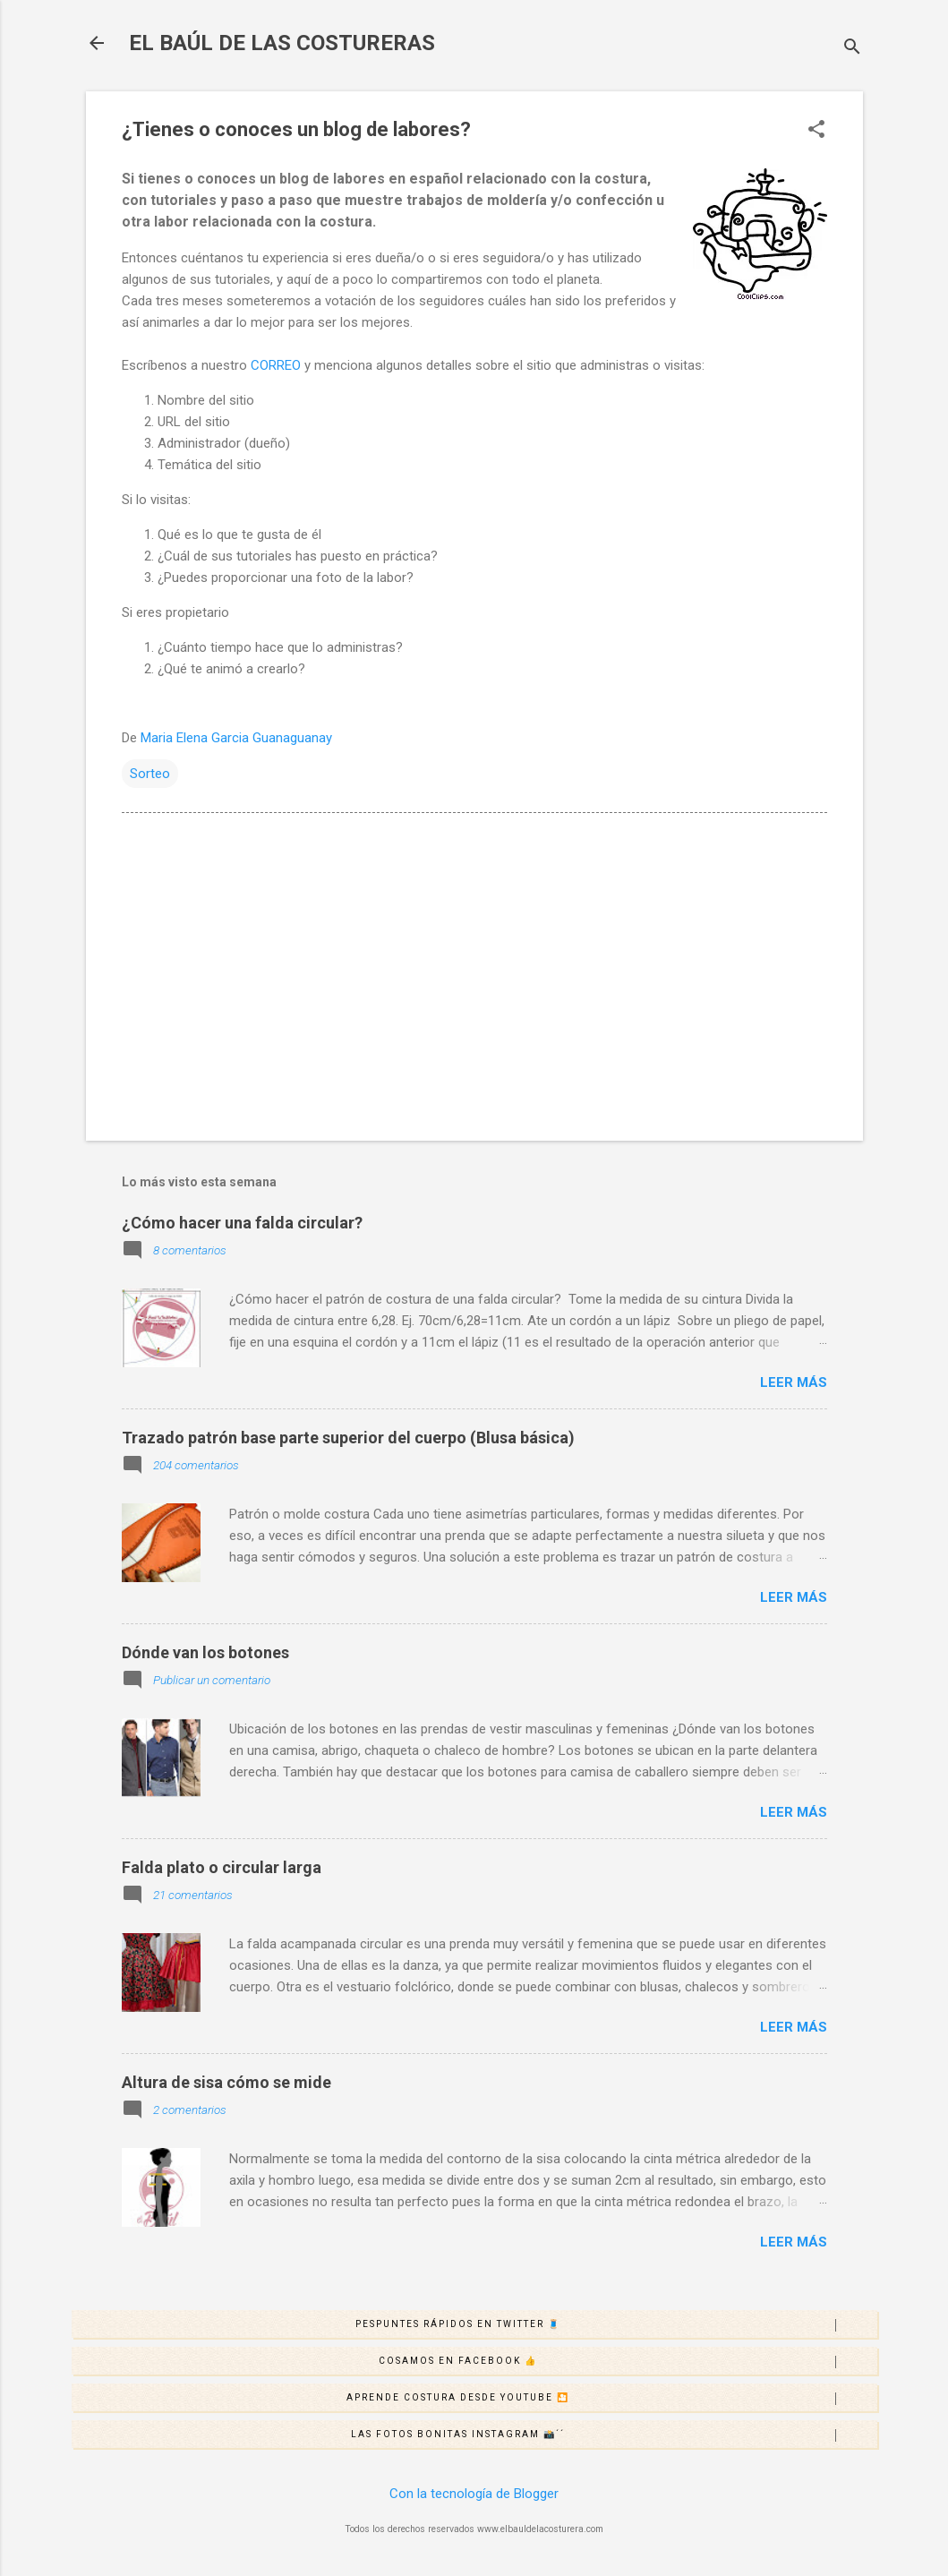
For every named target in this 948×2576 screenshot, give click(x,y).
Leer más (793, 1382)
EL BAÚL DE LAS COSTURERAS (282, 43)
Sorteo (150, 774)
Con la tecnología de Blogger (474, 2494)
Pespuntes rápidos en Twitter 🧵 (615, 2325)
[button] (816, 130)
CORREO (276, 365)
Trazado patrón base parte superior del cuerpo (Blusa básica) (348, 1437)
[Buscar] (852, 48)
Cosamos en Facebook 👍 (627, 2362)
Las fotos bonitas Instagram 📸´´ (613, 2435)
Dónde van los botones (205, 1652)
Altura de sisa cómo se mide (226, 2082)
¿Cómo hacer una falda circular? (242, 1222)
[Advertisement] (474, 974)
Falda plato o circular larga (221, 1867)
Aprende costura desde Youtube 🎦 (611, 2398)
